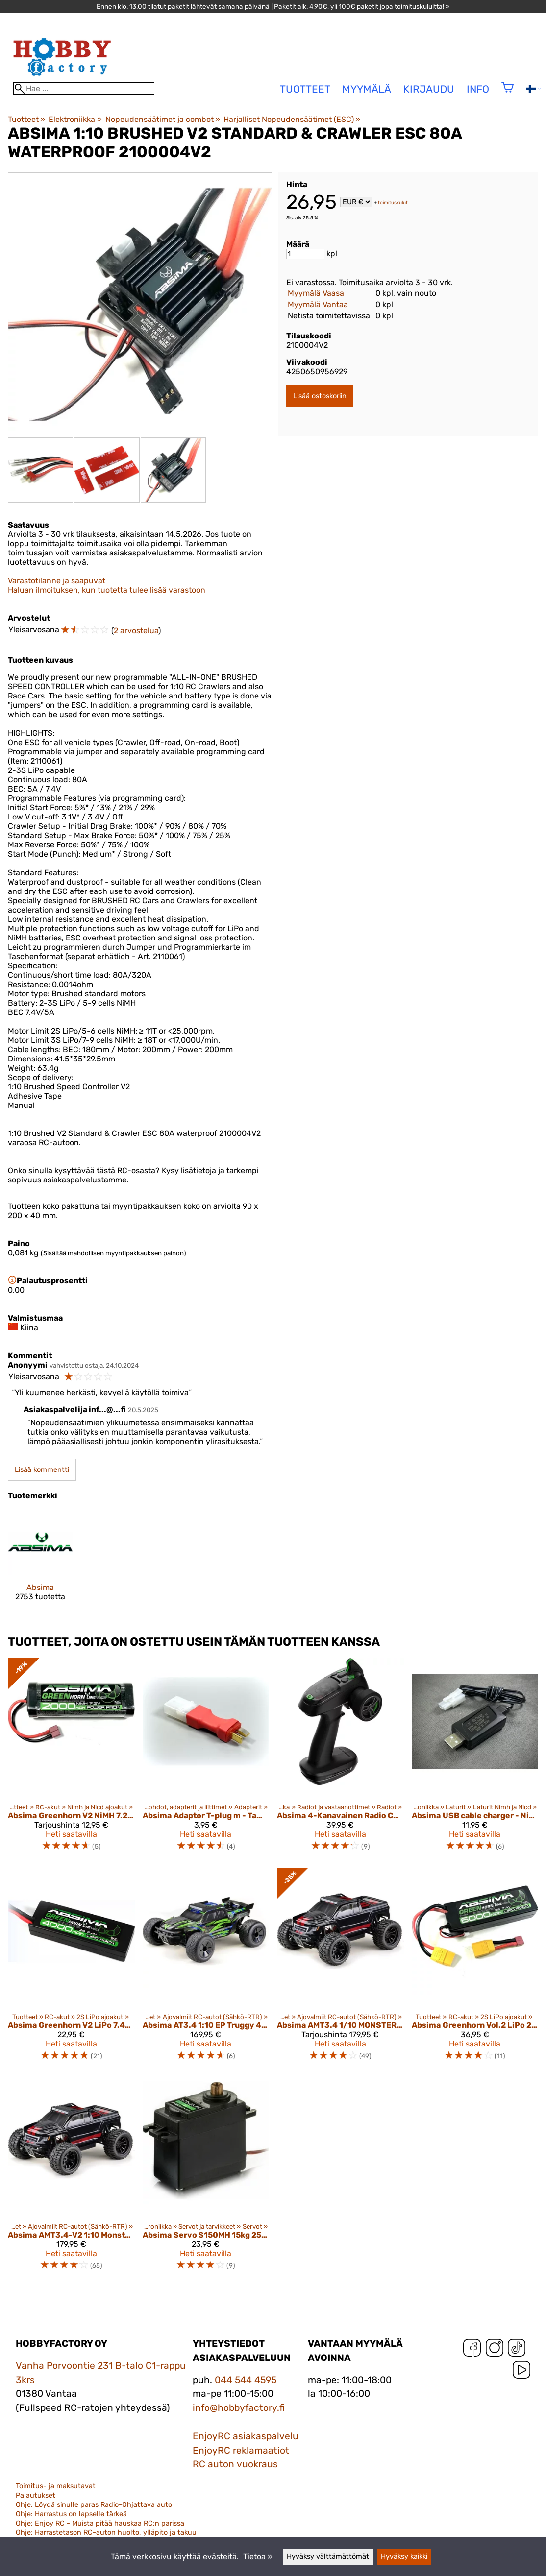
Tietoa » (258, 2556)
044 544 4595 (245, 2379)
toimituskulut (393, 203)
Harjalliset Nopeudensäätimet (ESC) (291, 119)
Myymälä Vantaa (318, 304)
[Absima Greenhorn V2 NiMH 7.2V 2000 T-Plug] (71, 1759)
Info (478, 89)
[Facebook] (472, 2350)
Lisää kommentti (42, 1470)
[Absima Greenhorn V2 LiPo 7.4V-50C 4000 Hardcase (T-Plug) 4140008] (71, 1969)
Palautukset (35, 2495)
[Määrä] (305, 254)
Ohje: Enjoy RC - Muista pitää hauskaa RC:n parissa (100, 2523)
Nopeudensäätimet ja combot (162, 119)
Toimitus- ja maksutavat (56, 2486)
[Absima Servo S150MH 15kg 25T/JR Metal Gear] (206, 2178)
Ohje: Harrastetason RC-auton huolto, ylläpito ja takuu (106, 2532)
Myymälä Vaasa (316, 293)
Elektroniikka (75, 119)
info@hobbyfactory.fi (239, 2407)
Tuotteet (26, 119)
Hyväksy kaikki (404, 2556)
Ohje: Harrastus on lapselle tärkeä (71, 2514)
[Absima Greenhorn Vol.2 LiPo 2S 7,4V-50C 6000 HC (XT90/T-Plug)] (475, 1969)
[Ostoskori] (507, 93)
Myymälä (366, 89)
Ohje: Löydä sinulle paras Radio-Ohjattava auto (94, 2505)
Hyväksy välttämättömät (328, 2556)
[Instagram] (494, 2350)
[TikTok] (516, 2350)
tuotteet (305, 89)
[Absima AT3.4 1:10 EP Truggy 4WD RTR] (206, 1969)
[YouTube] (521, 2372)
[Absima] (40, 1564)
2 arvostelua (136, 630)
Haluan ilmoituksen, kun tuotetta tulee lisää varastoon (106, 590)
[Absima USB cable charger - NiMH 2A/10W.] (475, 1759)
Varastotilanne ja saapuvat (56, 580)
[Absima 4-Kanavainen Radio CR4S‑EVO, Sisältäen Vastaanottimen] (340, 1759)
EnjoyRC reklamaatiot (241, 2450)
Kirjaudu (428, 89)
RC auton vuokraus (235, 2464)
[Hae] (83, 88)
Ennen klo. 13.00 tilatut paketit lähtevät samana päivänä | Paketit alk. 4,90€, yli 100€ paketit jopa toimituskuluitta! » (273, 6)
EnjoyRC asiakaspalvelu (245, 2436)
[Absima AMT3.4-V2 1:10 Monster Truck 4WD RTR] (71, 2178)
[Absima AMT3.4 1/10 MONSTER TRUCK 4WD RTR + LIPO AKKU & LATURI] (340, 1969)
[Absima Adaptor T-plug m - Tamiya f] (206, 1759)
